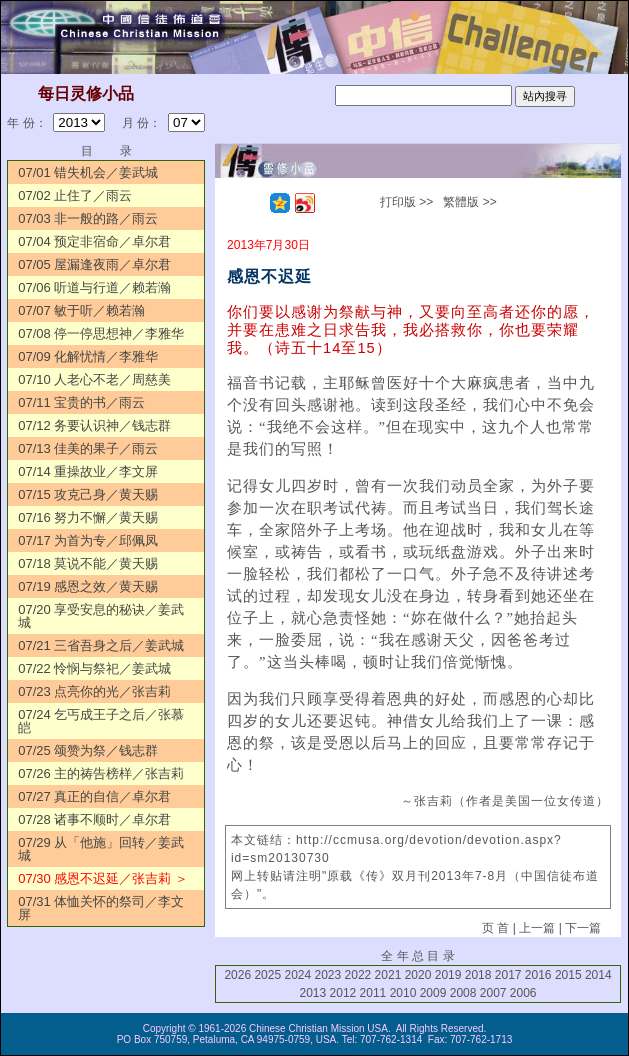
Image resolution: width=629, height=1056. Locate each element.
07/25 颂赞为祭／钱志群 (88, 750)
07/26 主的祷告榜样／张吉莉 (101, 773)
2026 (237, 975)
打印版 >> (406, 202)
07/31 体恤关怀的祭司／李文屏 (101, 908)
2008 (463, 993)
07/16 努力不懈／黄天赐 (88, 517)
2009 (433, 993)
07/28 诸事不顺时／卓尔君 (94, 819)
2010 (403, 993)
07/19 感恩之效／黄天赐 (88, 586)
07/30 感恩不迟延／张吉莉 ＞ (103, 878)
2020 (418, 975)
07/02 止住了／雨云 (75, 195)
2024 (297, 975)
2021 (388, 975)
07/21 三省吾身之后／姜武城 (101, 645)
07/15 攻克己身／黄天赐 (88, 494)
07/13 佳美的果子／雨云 (88, 448)
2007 (493, 993)
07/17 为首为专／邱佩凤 (88, 540)
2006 (523, 993)
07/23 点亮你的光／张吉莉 (94, 691)
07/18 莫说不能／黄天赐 (88, 563)
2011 (373, 993)
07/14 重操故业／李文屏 (88, 471)
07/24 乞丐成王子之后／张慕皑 (101, 721)
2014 (598, 975)
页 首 (495, 928)
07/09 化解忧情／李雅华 (88, 356)
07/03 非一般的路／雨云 (88, 218)
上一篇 (537, 928)
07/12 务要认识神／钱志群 (94, 425)
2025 (267, 975)
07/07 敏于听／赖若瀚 (81, 310)
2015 (568, 975)
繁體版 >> (469, 202)
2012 (343, 993)
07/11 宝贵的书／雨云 (81, 402)
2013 (313, 993)
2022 (358, 975)
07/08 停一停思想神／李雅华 (101, 333)
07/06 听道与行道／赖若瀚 (94, 287)
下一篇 (583, 928)
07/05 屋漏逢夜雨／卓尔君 (94, 264)
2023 (328, 975)
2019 (448, 975)
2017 (508, 975)
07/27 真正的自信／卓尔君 (94, 796)
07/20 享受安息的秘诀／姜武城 (101, 616)
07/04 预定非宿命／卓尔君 (94, 241)
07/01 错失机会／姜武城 (88, 172)
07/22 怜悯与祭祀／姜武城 (94, 668)
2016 (538, 975)
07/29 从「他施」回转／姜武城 (101, 849)
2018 (478, 975)
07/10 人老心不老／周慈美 (94, 379)
